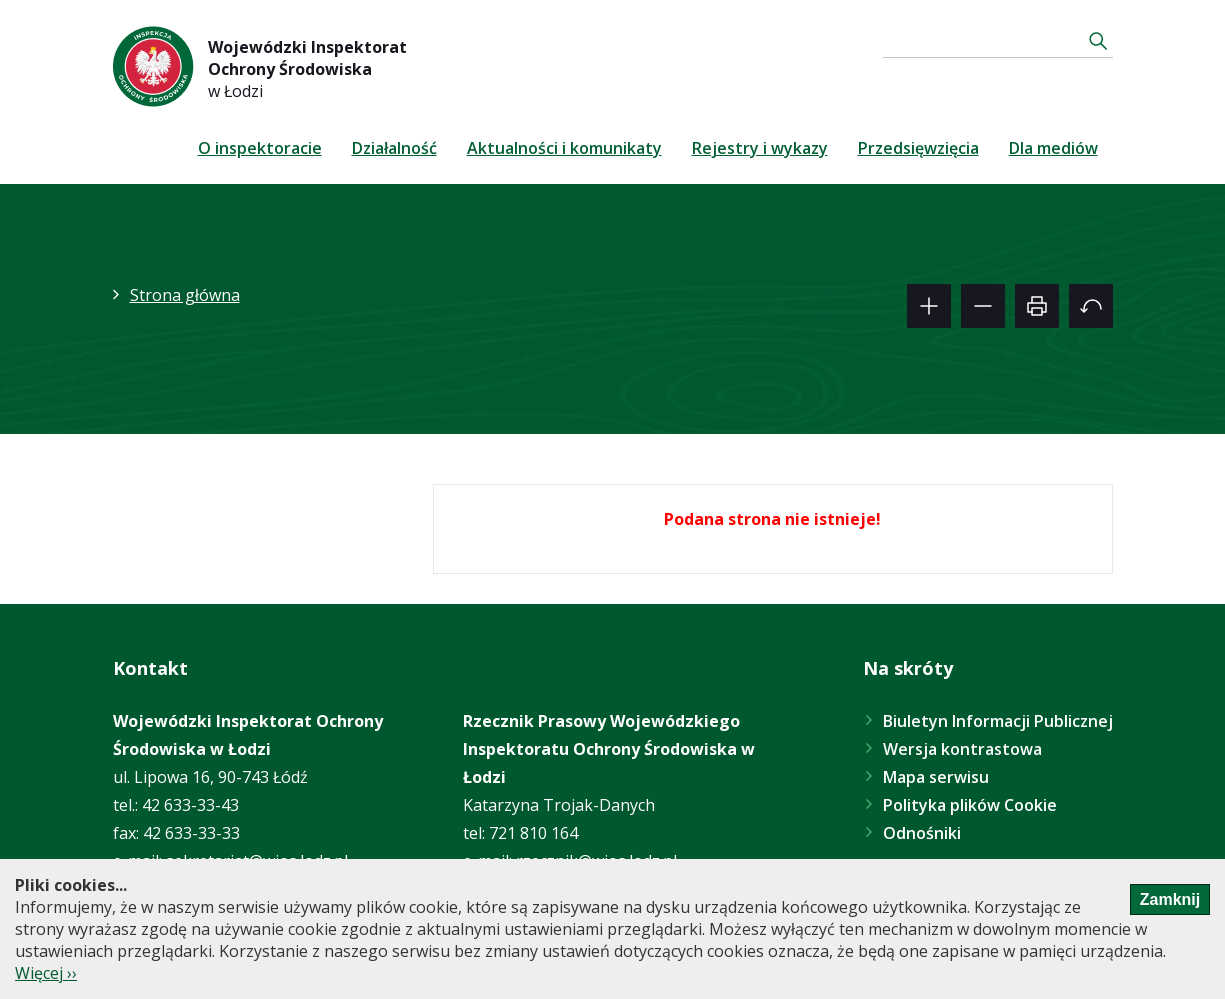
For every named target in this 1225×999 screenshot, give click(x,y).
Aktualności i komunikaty (564, 148)
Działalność (394, 148)
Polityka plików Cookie (970, 805)
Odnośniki (922, 833)
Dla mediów (1053, 148)
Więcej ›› (46, 973)
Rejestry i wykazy (760, 148)
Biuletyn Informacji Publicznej (998, 721)
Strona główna (185, 295)
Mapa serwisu (936, 777)
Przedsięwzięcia (918, 148)
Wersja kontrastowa (962, 749)
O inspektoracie (260, 148)
